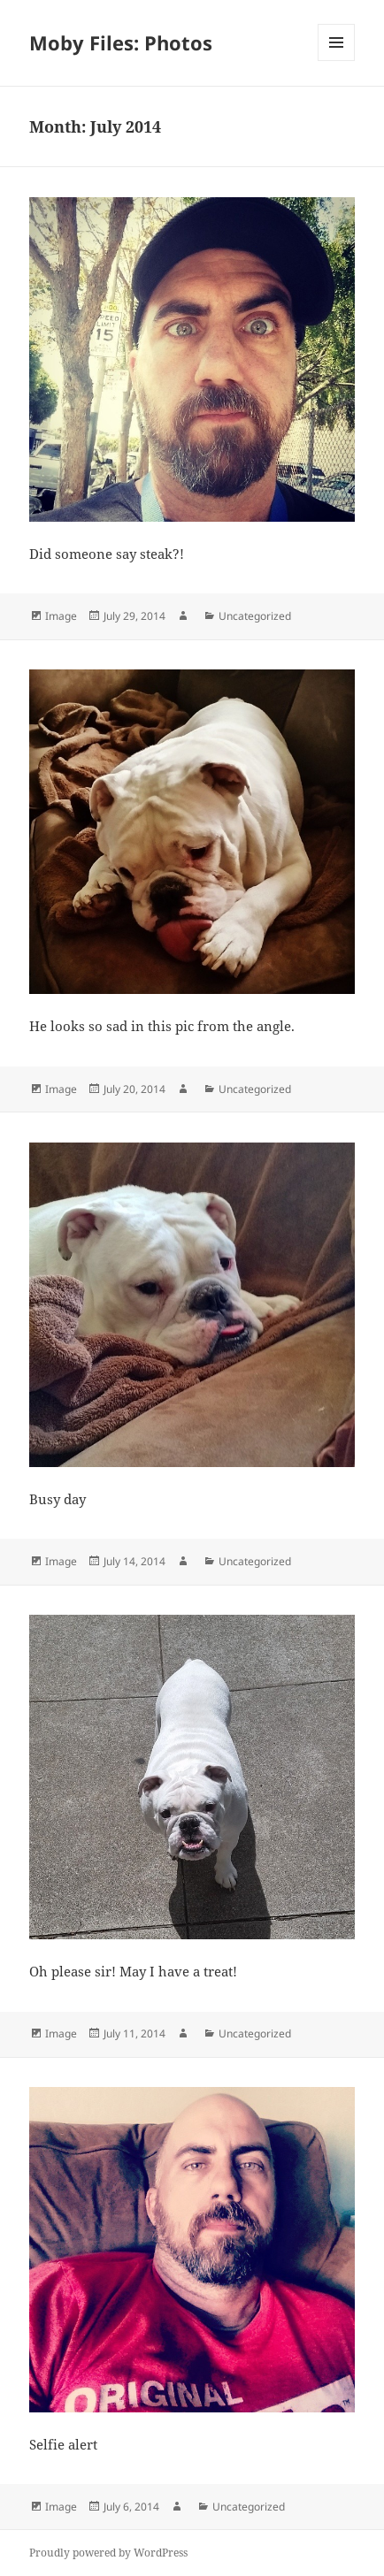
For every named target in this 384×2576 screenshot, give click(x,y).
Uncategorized (255, 615)
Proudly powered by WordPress (108, 2552)
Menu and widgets (337, 60)
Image (61, 615)
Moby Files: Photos (120, 42)
